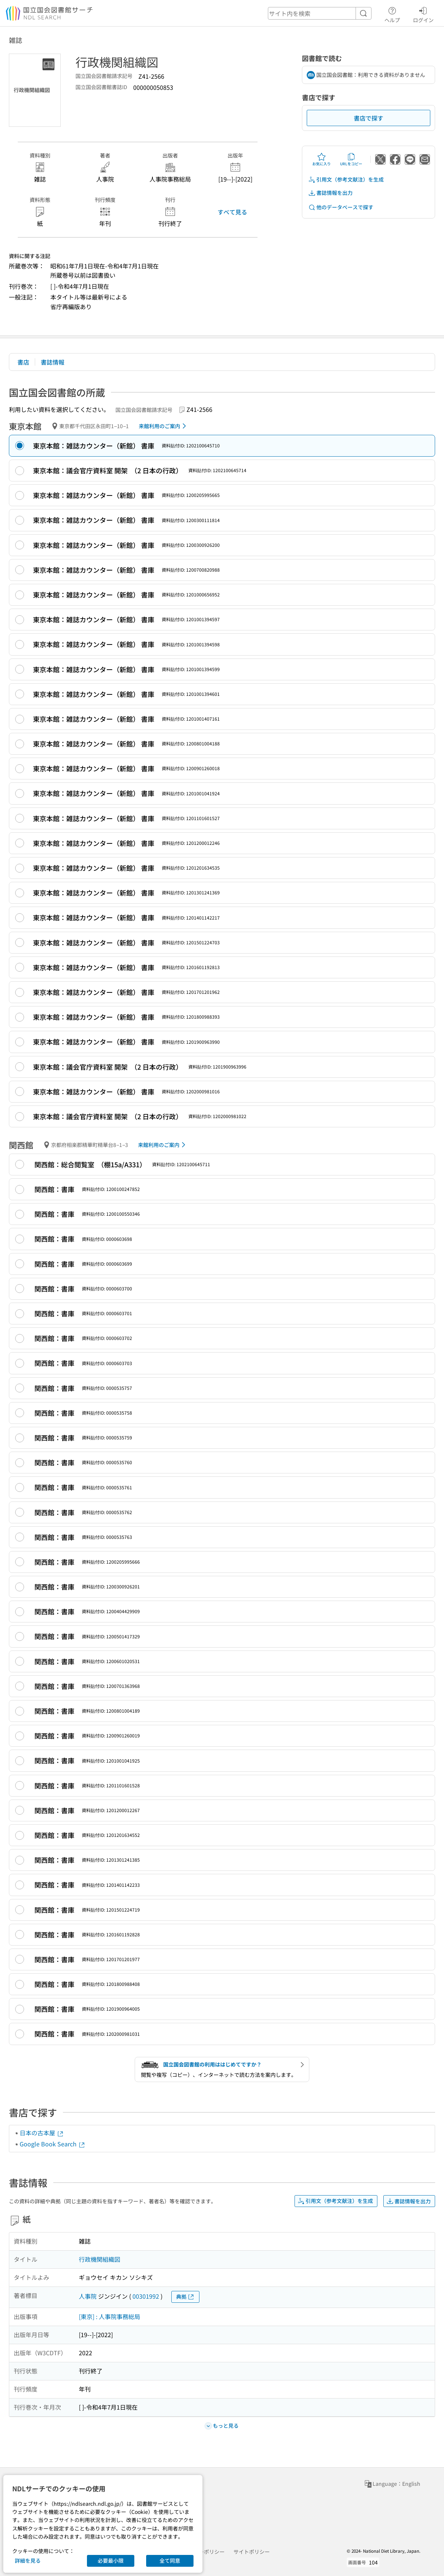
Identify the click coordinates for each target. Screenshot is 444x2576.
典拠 (185, 2297)
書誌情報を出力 (330, 193)
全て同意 (169, 2560)
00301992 (145, 2296)
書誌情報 (52, 362)
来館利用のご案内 (164, 426)
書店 (23, 362)
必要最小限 (111, 2560)
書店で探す (368, 118)
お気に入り (321, 159)
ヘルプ (392, 13)
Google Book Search (52, 2143)
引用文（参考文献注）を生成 (346, 179)
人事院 (88, 2296)
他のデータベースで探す (340, 207)
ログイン (423, 13)
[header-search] (319, 13)
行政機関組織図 (99, 2259)
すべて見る (232, 211)
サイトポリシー (251, 2551)
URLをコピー (351, 159)
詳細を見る (28, 2560)
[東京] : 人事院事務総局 (109, 2316)
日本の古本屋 (42, 2132)
